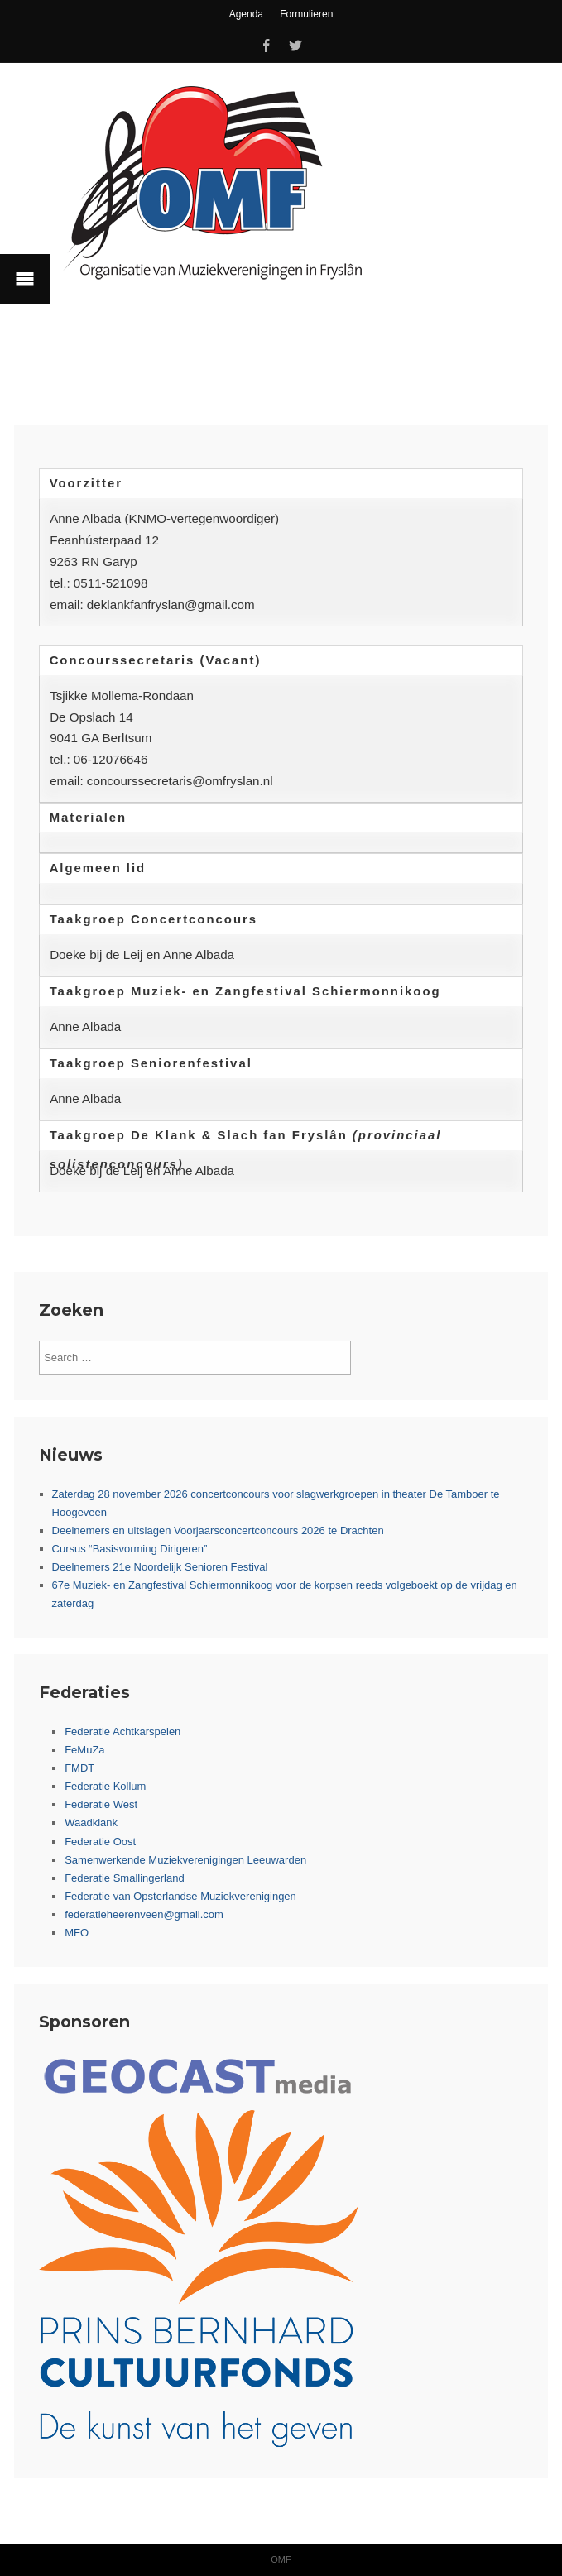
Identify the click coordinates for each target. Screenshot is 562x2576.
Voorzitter (86, 483)
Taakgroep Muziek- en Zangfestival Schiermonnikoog (245, 991)
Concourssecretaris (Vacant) (156, 660)
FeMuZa (84, 1750)
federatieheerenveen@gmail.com (144, 1914)
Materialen (88, 817)
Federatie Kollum (105, 1786)
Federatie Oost (100, 1841)
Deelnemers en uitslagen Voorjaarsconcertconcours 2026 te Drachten (218, 1530)
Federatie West (101, 1804)
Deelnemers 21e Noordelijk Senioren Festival (160, 1567)
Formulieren (306, 14)
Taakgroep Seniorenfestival (151, 1063)
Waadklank (91, 1822)
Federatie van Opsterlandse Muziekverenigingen (180, 1896)
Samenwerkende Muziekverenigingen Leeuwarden (185, 1860)
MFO (77, 1932)
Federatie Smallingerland (125, 1878)
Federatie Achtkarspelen (122, 1731)
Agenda (246, 14)
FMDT (79, 1768)
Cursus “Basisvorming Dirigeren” (130, 1548)
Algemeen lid (98, 868)
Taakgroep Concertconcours (153, 919)
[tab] (281, 483)
